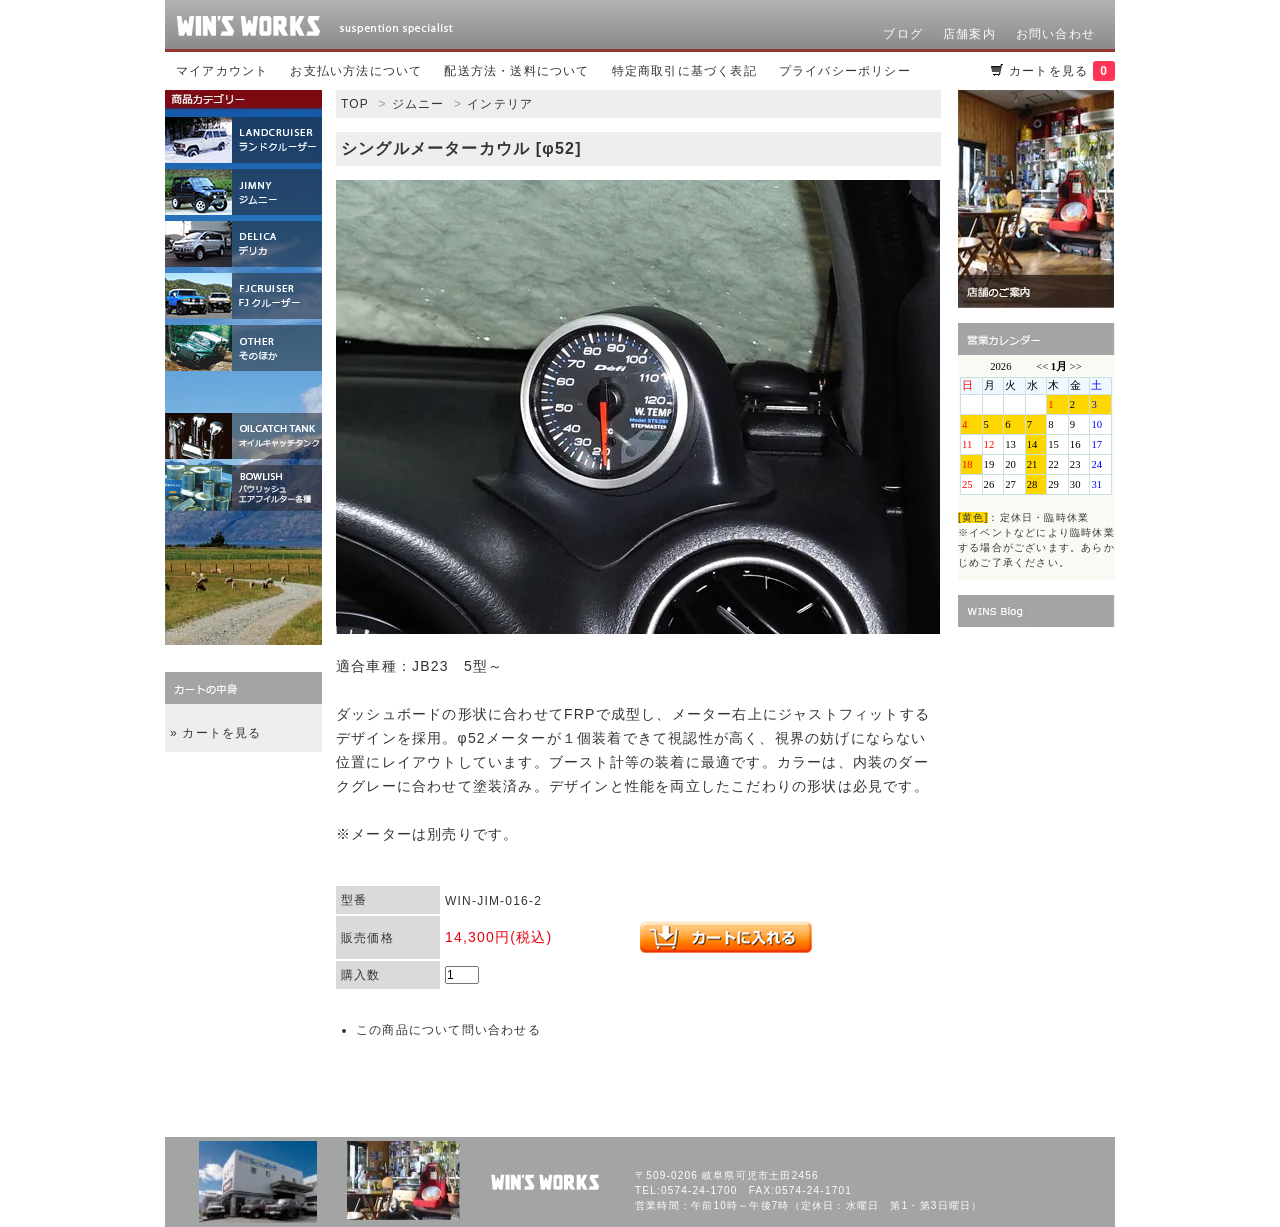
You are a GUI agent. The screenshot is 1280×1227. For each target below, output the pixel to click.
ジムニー (418, 104)
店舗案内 (969, 34)
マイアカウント (222, 71)
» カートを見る (216, 733)
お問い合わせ (1055, 34)
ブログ (903, 34)
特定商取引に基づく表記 (684, 71)
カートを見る (1062, 71)
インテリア (500, 104)
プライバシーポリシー (845, 71)
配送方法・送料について (516, 71)
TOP (355, 104)
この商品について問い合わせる (448, 1030)
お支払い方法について (356, 71)
